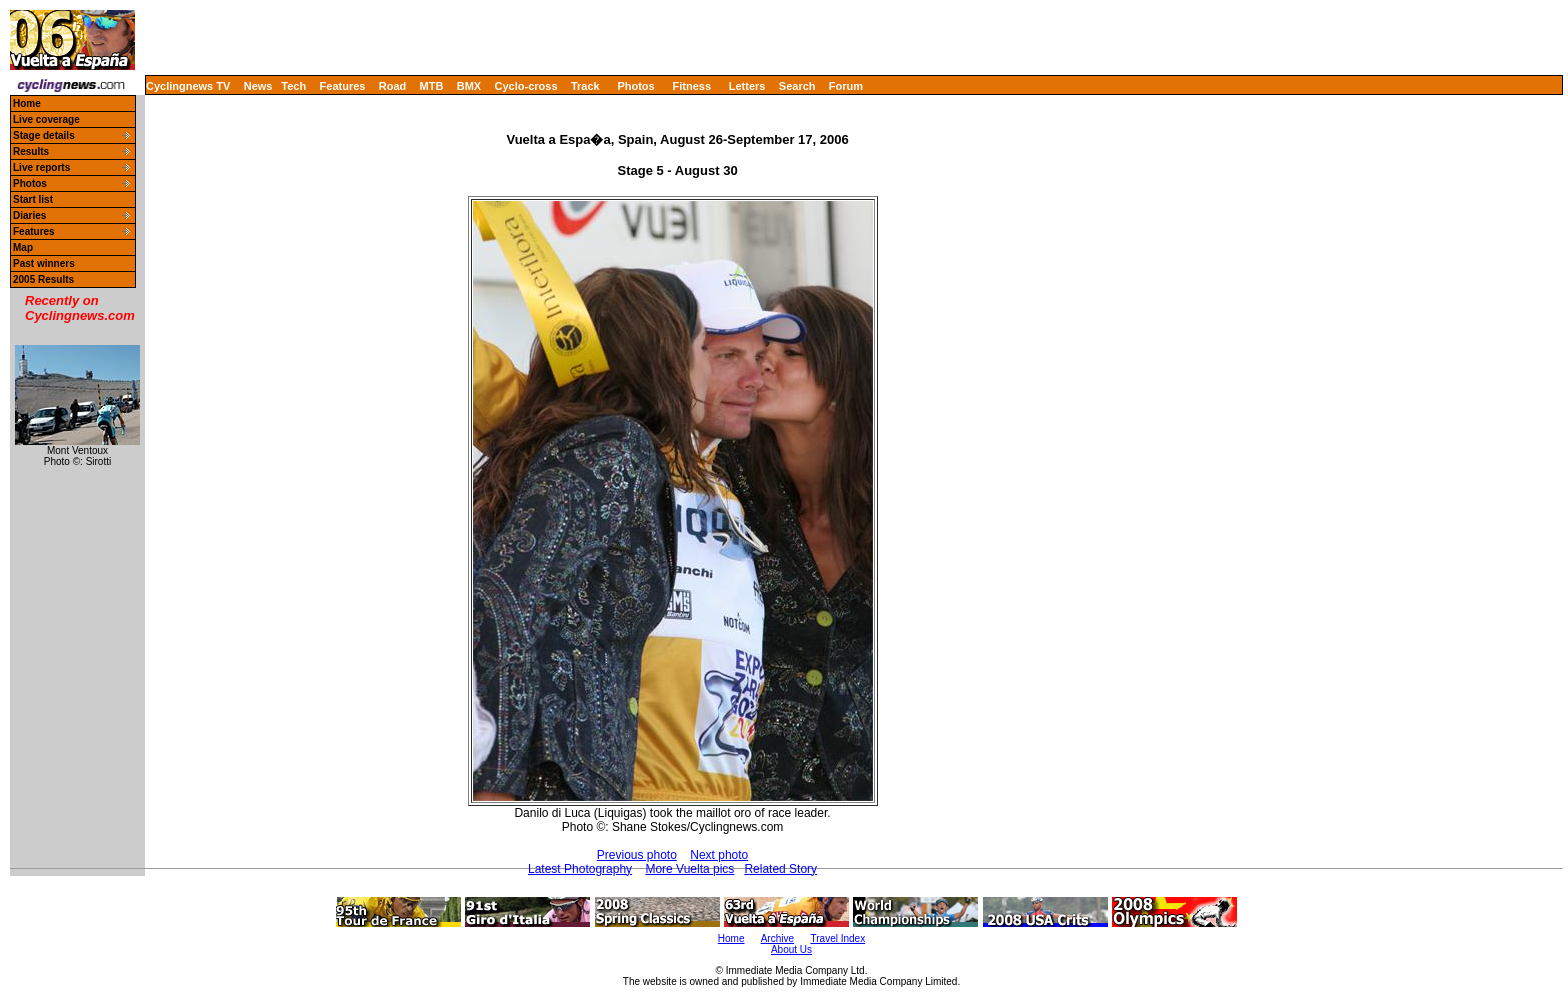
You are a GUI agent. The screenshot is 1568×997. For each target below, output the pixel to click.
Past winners (44, 263)
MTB (432, 86)
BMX (469, 86)
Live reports (41, 167)
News (258, 86)
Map (23, 247)
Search (797, 86)
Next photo (719, 855)
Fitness (691, 86)
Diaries (29, 215)
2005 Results (43, 279)
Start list (33, 199)
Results (31, 151)
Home (27, 103)
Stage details (44, 135)
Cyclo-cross (526, 86)
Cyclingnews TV (188, 86)
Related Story (780, 869)
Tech (293, 86)
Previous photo (637, 855)
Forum (846, 86)
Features (343, 86)
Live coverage (46, 119)
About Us (791, 949)
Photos (635, 86)
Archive (777, 938)
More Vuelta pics (689, 869)
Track (585, 86)
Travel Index (838, 938)
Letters (747, 86)
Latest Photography (580, 869)
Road (393, 86)
